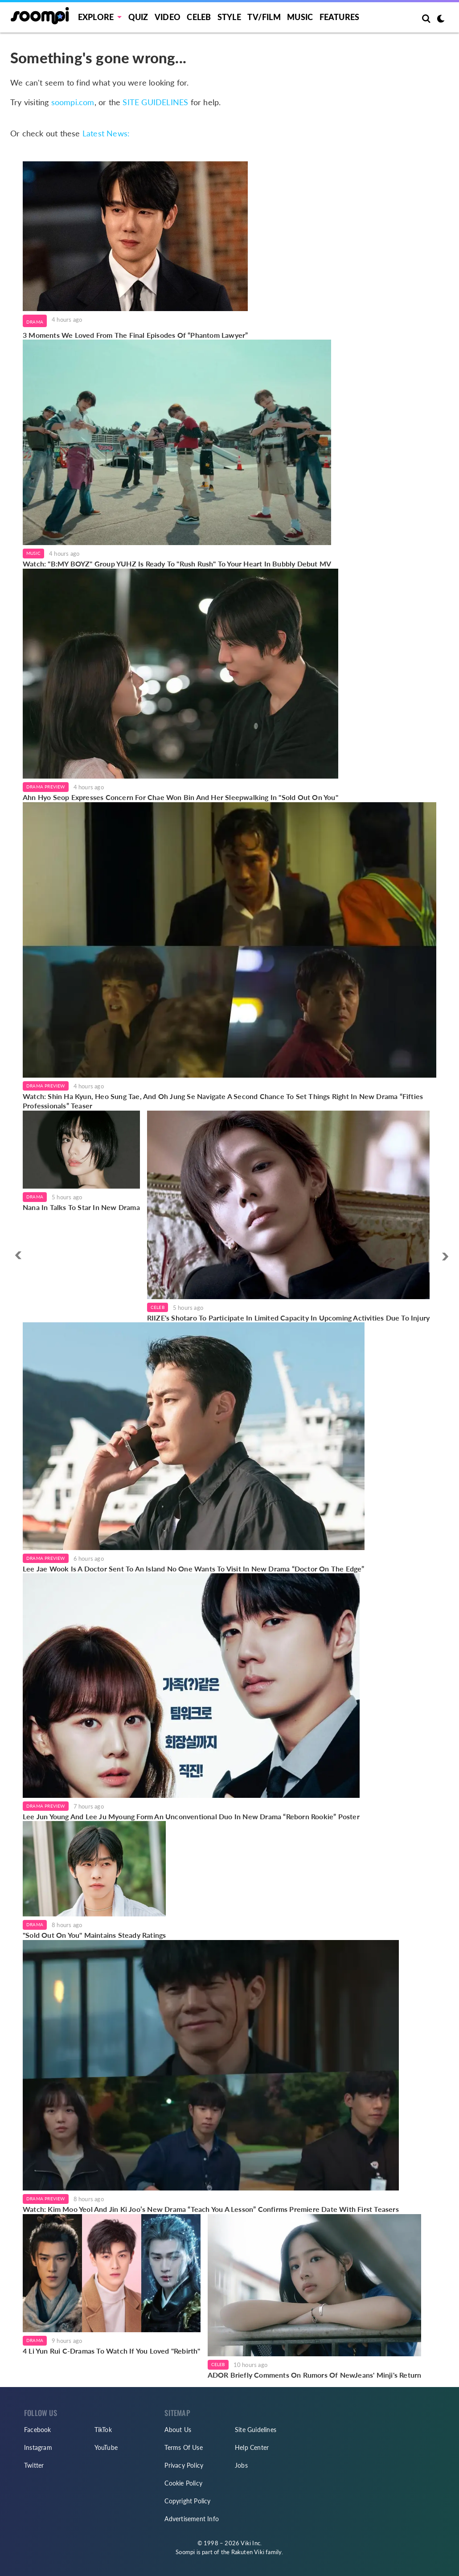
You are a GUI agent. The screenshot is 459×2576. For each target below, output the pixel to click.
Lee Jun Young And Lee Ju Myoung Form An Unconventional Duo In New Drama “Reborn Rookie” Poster (191, 1816)
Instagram (38, 2447)
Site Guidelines (255, 2429)
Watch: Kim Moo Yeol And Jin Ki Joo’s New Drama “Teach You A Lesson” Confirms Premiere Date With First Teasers (211, 2209)
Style (229, 17)
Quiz (138, 17)
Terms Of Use (183, 2447)
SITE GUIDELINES (155, 102)
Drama (34, 321)
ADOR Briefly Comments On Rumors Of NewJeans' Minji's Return (315, 2375)
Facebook (37, 2429)
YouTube (106, 2447)
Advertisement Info (191, 2519)
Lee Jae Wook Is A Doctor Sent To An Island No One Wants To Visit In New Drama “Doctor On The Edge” (194, 1568)
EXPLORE (96, 17)
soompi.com (72, 102)
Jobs (241, 2465)
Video (167, 17)
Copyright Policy (187, 2501)
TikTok (103, 2429)
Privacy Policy (183, 2465)
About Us (177, 2429)
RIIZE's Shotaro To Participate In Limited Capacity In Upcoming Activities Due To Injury (288, 1317)
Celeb (199, 17)
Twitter (34, 2465)
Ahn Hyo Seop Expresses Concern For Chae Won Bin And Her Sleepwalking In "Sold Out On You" (180, 797)
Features (340, 17)
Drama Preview (45, 786)
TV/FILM (263, 17)
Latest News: (106, 133)
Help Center (252, 2447)
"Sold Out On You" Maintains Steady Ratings (94, 1935)
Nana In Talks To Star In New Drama (81, 1207)
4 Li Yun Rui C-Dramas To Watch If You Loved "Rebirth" (112, 2350)
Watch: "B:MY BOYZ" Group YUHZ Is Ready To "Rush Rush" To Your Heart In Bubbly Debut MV (177, 563)
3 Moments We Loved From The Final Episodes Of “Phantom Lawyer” (135, 335)
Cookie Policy (183, 2483)
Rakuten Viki (247, 2551)
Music (300, 17)
